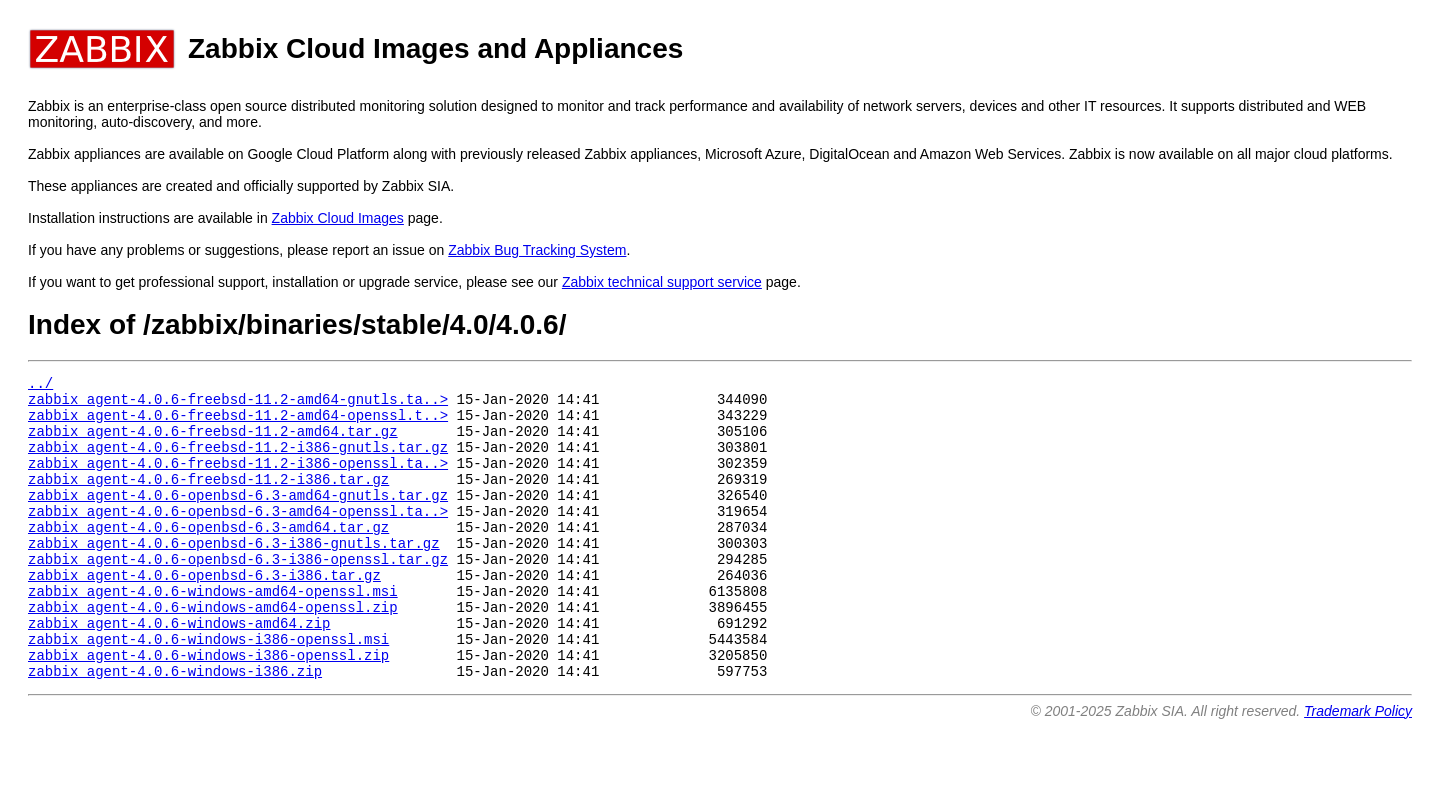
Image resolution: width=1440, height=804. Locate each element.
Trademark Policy (1358, 768)
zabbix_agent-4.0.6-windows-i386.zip (175, 727)
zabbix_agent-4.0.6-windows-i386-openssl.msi (208, 689)
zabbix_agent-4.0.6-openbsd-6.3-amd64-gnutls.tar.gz (238, 518)
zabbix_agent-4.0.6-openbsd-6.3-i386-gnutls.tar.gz (234, 575)
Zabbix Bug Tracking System (537, 250)
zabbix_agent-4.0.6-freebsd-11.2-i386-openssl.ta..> (238, 480)
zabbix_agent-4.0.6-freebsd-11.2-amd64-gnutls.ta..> (238, 404)
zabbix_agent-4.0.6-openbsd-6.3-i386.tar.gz (204, 613)
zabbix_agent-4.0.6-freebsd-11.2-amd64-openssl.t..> (238, 423)
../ (40, 385)
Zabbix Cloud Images (338, 218)
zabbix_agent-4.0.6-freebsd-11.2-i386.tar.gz (208, 499)
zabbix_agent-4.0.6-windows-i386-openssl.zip (208, 708)
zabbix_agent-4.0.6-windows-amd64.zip (179, 670)
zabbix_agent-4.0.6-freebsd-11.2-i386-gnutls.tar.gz (238, 461)
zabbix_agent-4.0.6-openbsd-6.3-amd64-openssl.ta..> (238, 537)
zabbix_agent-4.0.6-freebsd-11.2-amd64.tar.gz (213, 442)
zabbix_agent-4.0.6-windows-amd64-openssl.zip (213, 651)
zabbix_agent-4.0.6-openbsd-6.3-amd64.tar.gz (208, 556)
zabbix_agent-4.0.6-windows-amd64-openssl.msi (213, 632)
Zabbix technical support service (662, 282)
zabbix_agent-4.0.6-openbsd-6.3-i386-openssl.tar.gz (238, 594)
